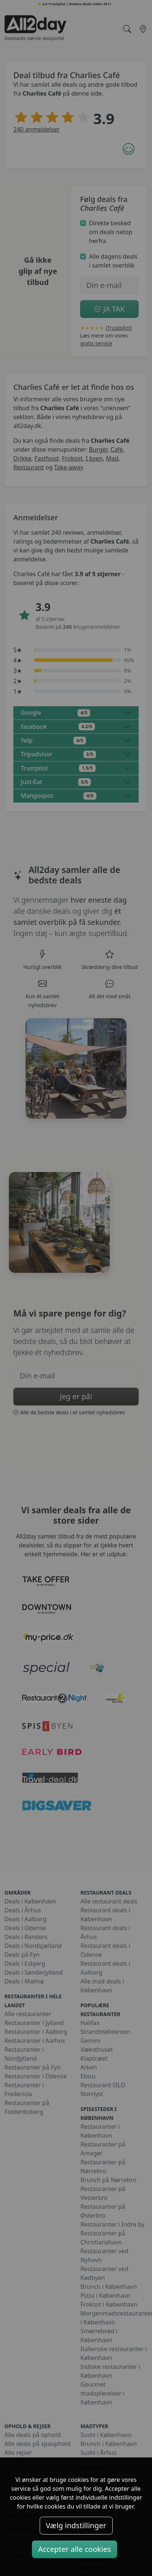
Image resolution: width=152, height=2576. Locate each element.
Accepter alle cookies (74, 2549)
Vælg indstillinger (76, 2525)
